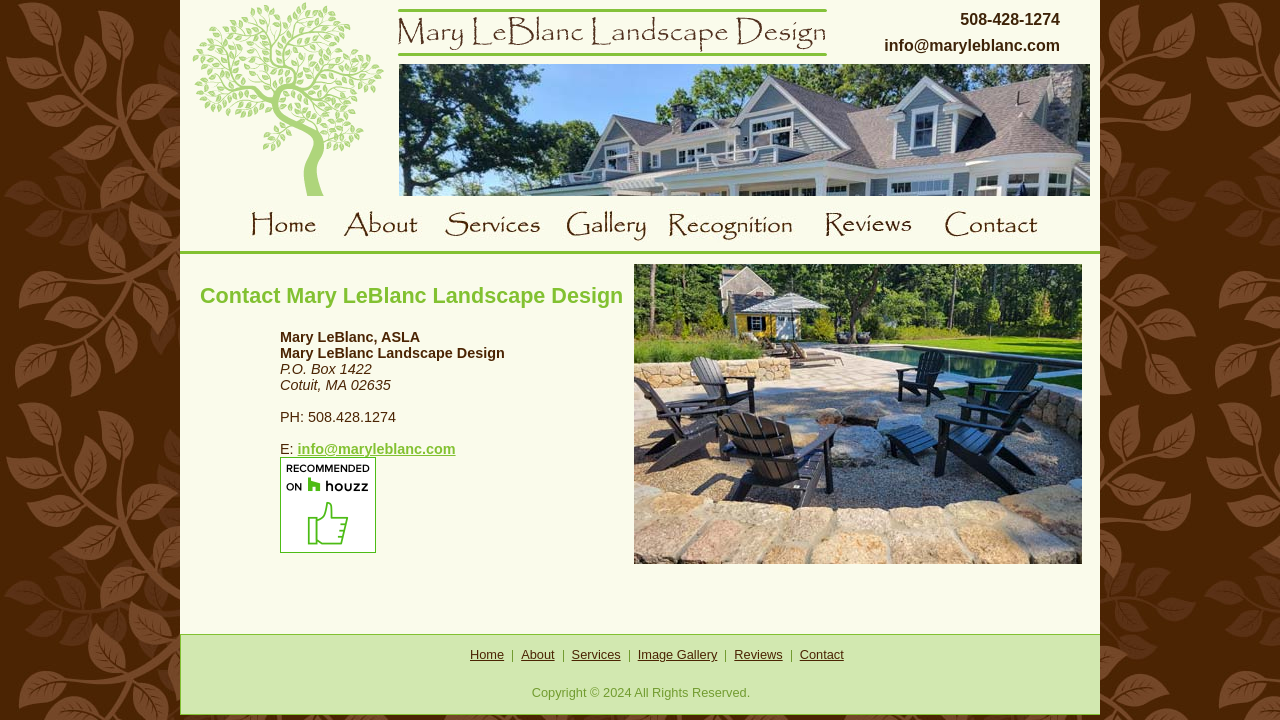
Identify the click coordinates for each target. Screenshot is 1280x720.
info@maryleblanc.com (972, 45)
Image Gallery (678, 654)
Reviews (883, 227)
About (393, 227)
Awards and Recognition (746, 227)
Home (296, 227)
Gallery (614, 227)
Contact (997, 227)
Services (502, 227)
